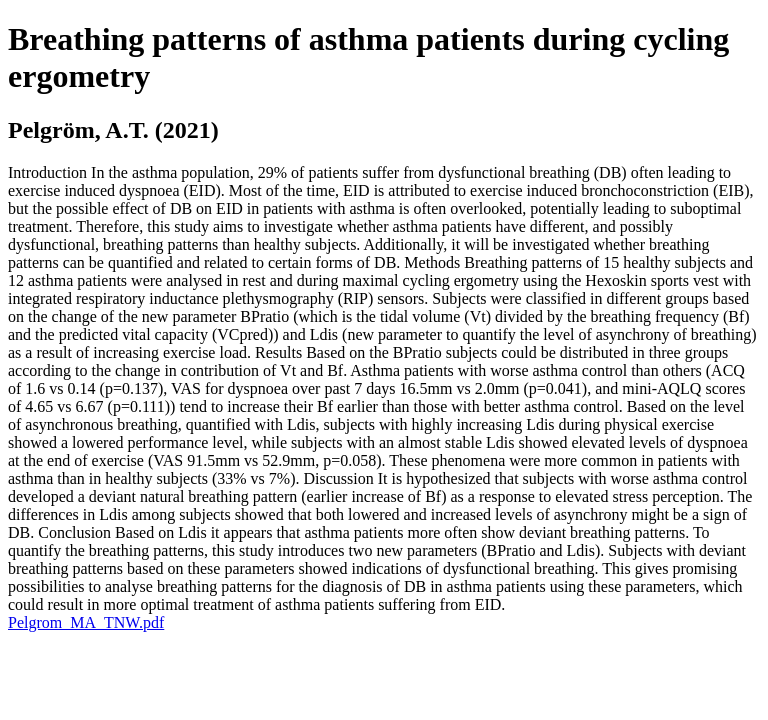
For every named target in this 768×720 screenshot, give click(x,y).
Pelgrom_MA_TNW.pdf (86, 622)
